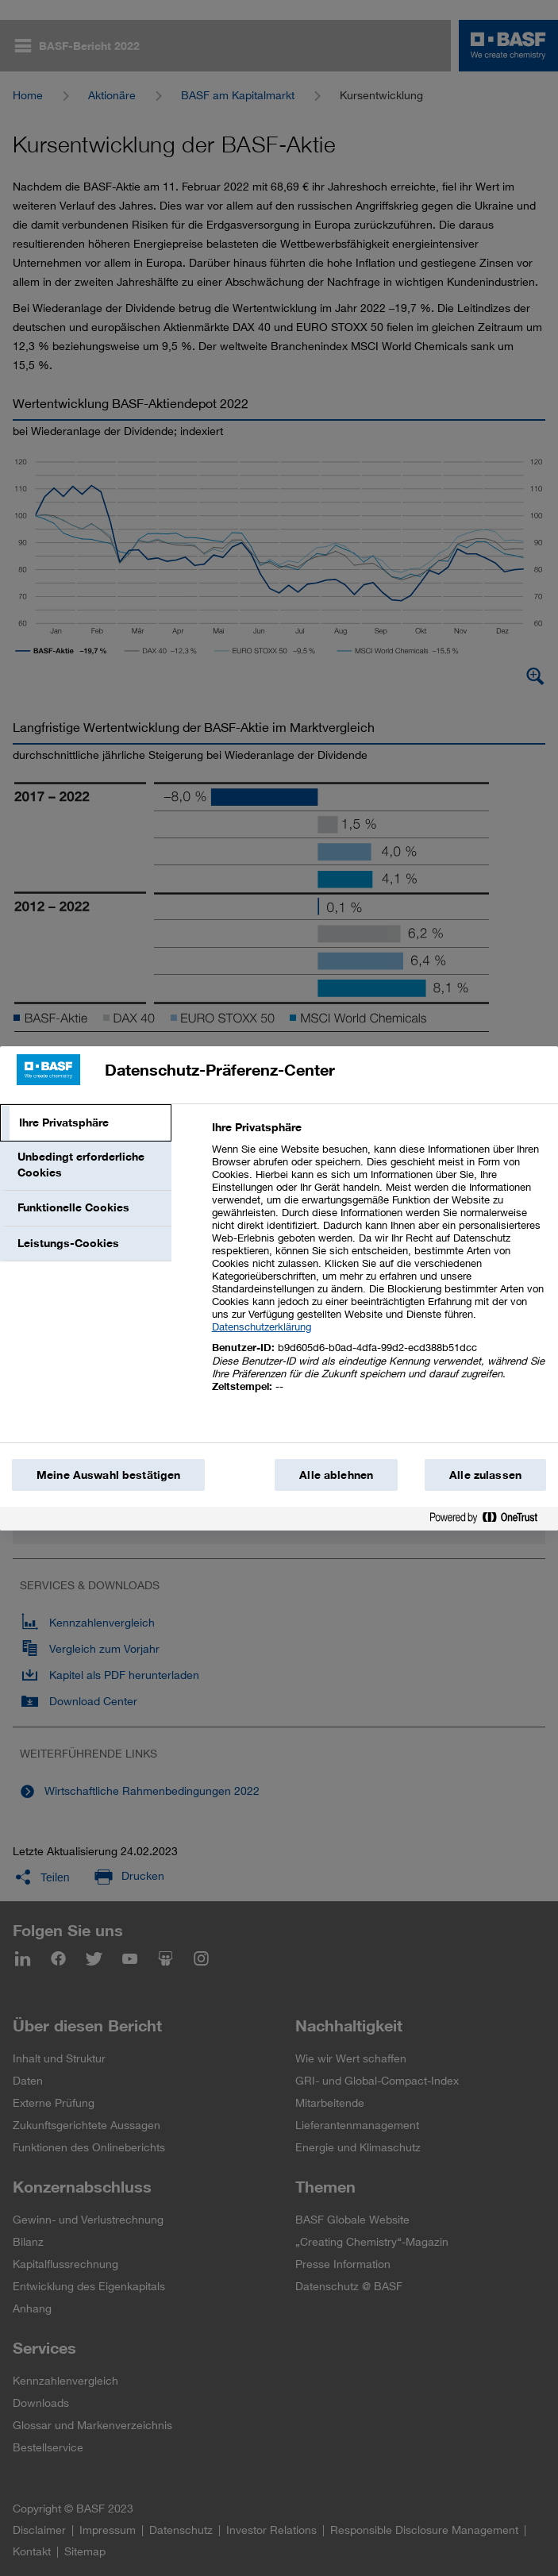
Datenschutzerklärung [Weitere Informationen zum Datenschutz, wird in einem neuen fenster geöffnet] (261, 1326)
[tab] (86, 1123)
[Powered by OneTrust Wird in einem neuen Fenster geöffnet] (489, 1521)
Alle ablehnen (336, 1475)
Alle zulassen (485, 1475)
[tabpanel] (378, 1265)
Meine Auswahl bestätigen (108, 1475)
